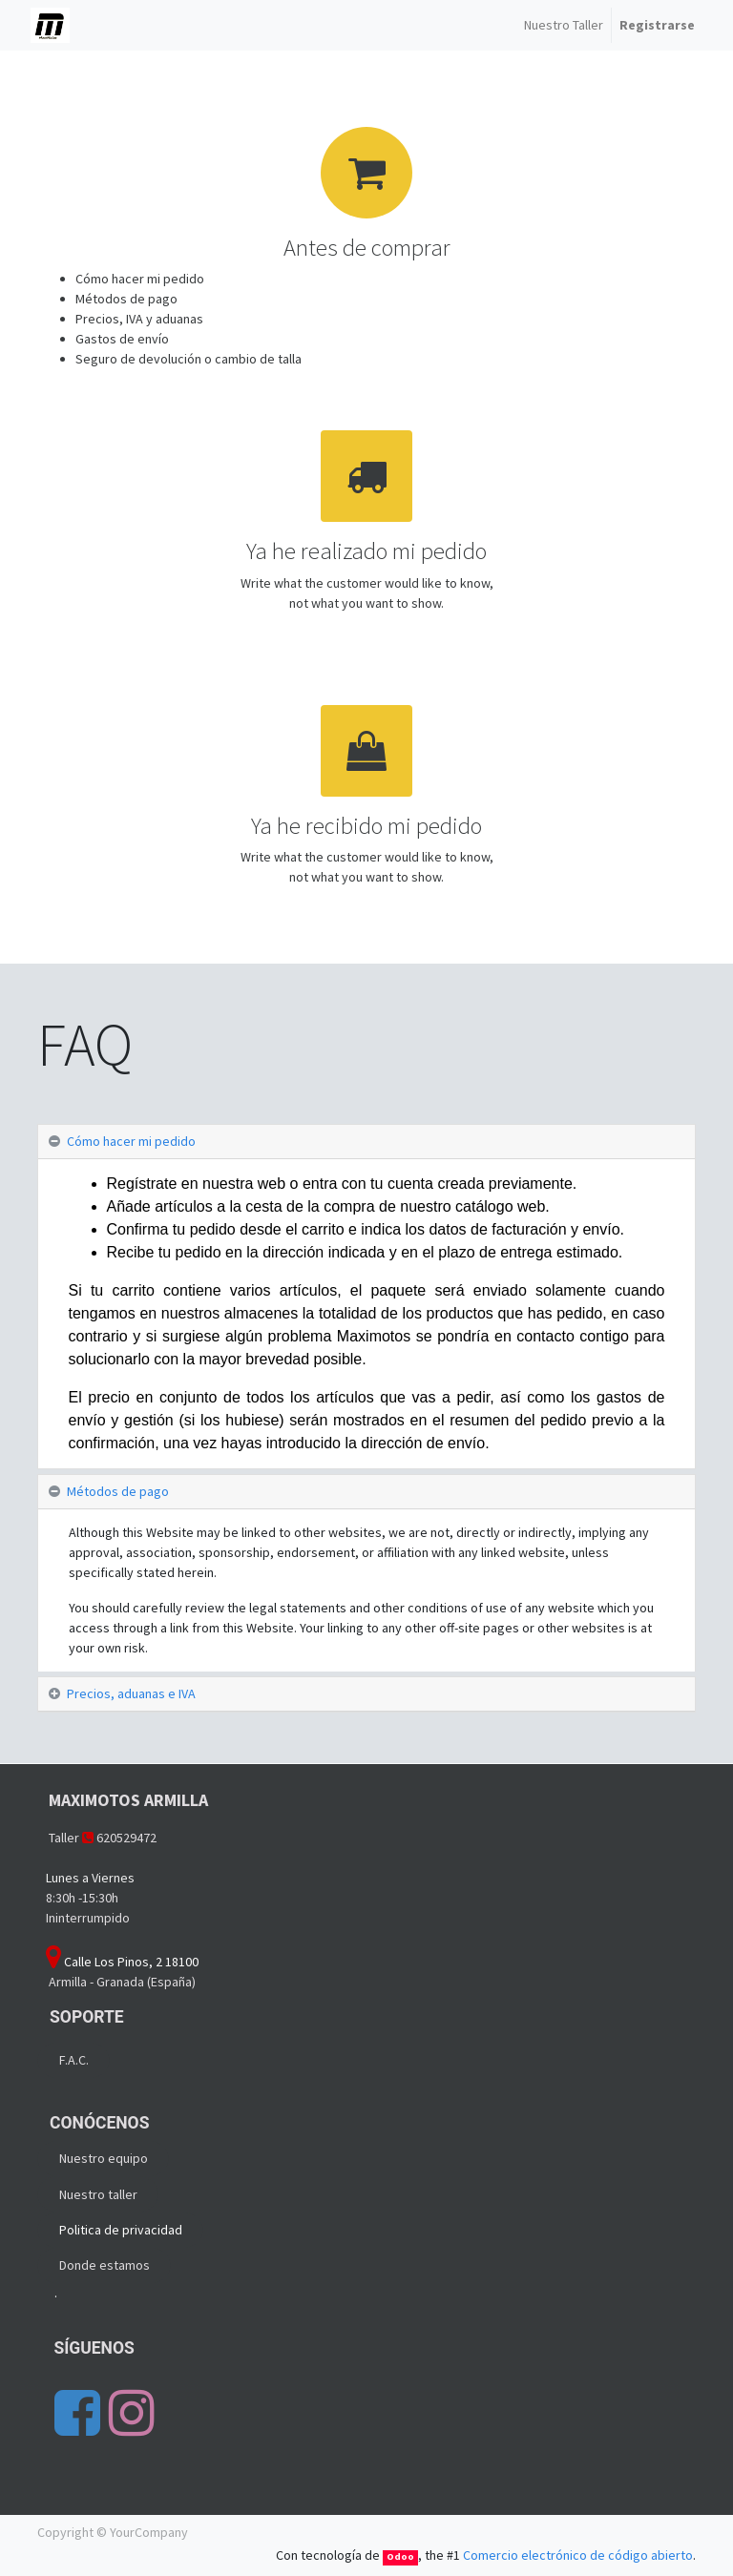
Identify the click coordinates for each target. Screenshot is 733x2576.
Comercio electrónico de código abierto (578, 2555)
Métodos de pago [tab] (118, 1491)
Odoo (400, 2556)
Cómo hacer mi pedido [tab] (131, 1141)
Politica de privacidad (120, 2229)
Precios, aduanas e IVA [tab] (131, 1693)
